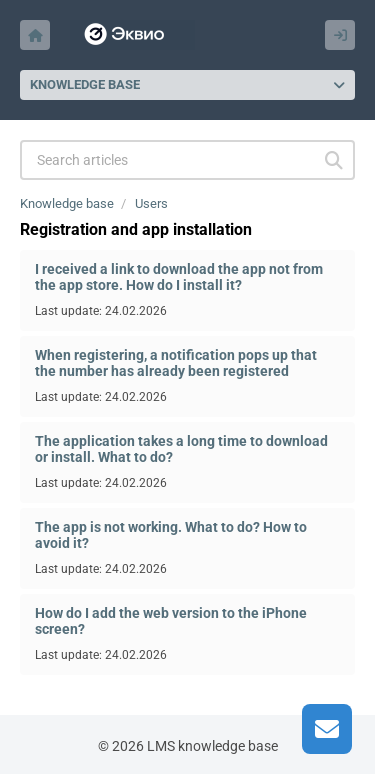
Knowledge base (67, 203)
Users (151, 203)
